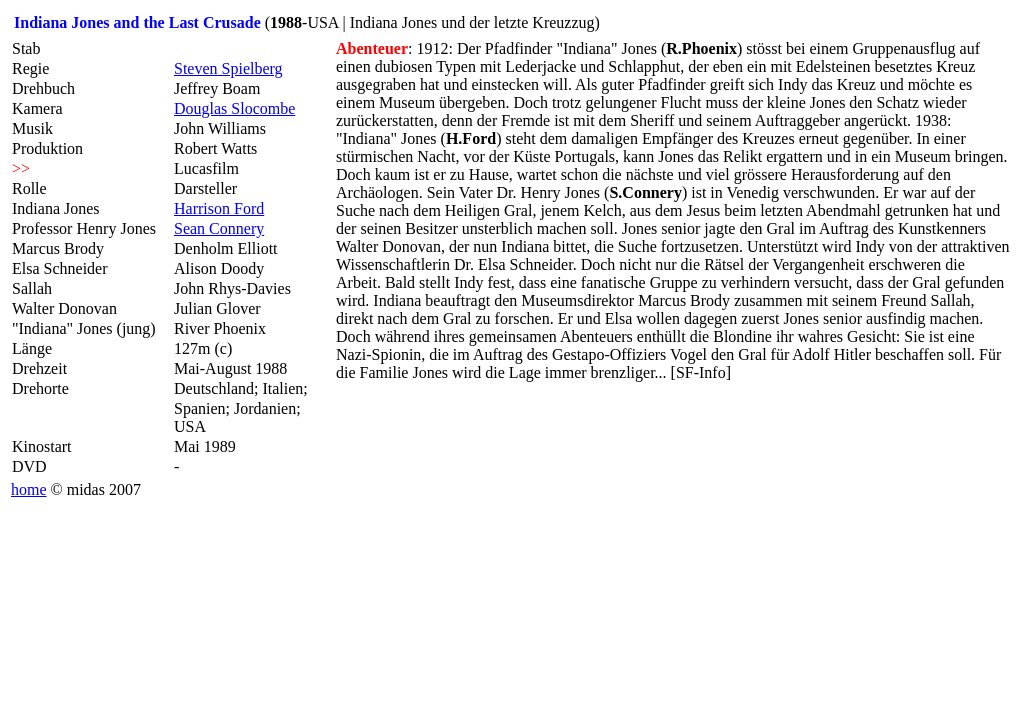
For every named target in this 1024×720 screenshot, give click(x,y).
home (29, 489)
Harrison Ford (219, 208)
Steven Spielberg (228, 68)
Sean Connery (219, 228)
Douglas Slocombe (234, 108)
